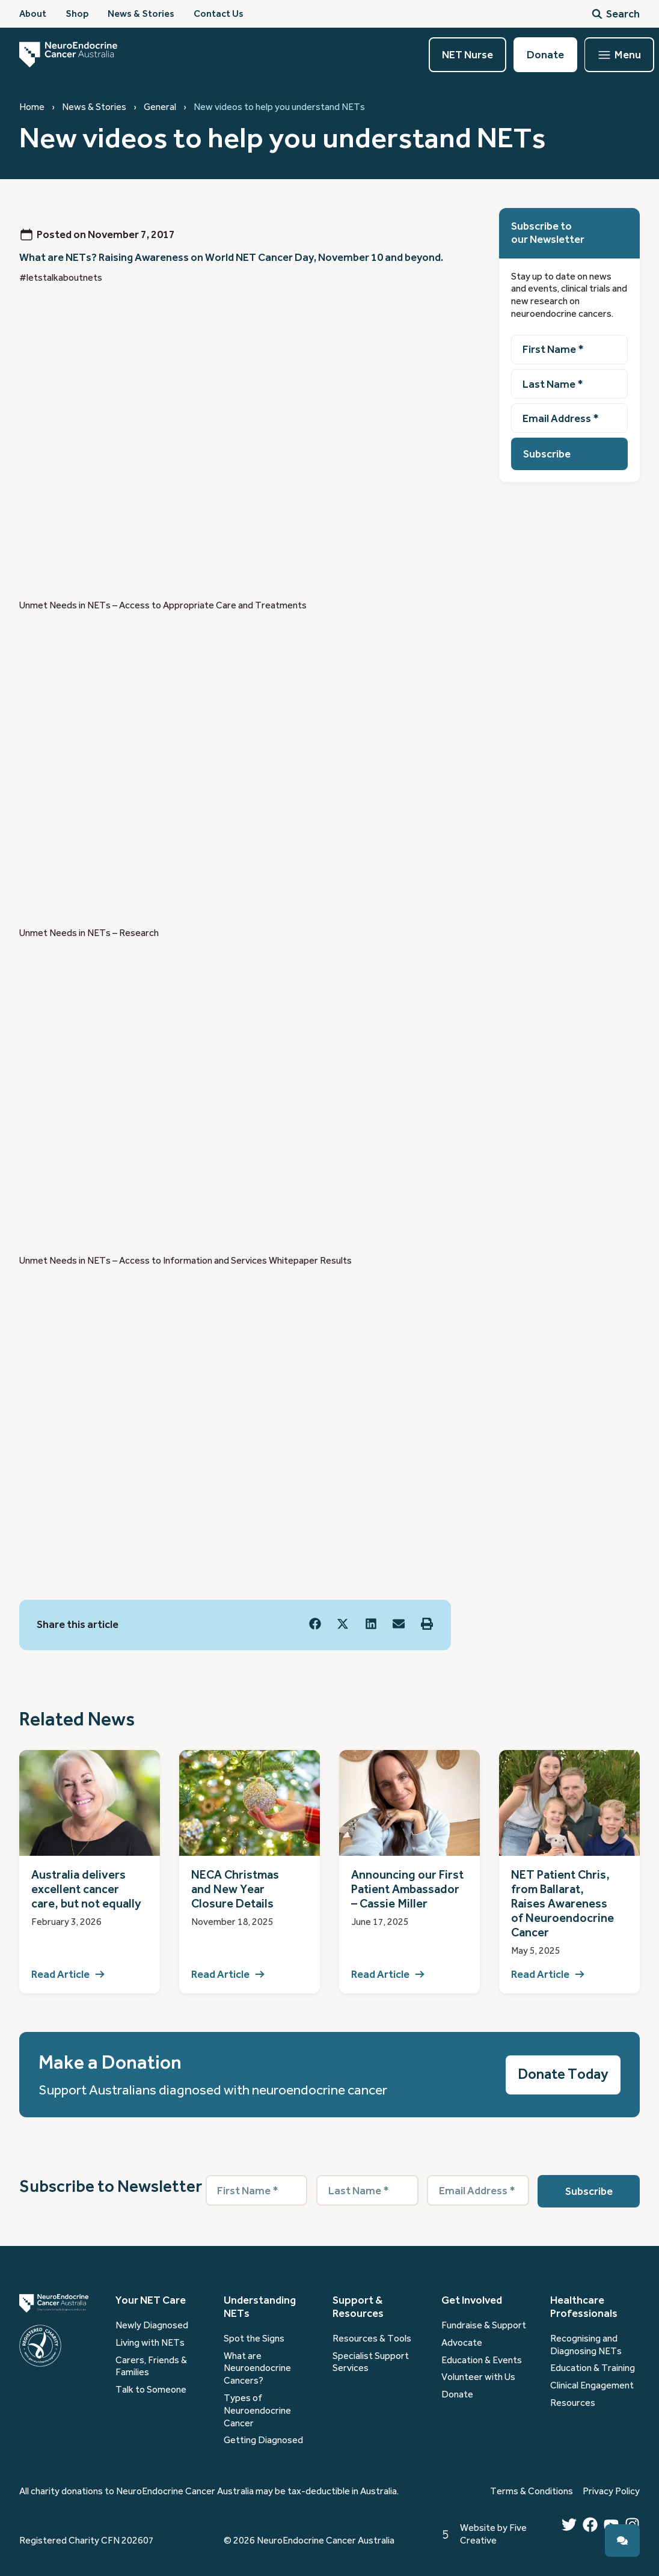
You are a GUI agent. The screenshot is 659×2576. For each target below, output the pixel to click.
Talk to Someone (150, 2389)
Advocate (461, 2342)
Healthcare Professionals (584, 2306)
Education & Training (592, 2368)
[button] (315, 1624)
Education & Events (481, 2360)
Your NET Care (150, 2300)
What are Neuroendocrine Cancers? (257, 2369)
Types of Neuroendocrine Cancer (257, 2411)
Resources (572, 2402)
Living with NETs (150, 2342)
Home (31, 107)
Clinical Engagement (592, 2385)
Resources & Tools (372, 2338)
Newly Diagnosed (151, 2325)
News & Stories (94, 107)
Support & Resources (358, 2306)
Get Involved (471, 2300)
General (160, 107)
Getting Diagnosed (263, 2440)
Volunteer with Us (478, 2377)
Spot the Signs (254, 2338)
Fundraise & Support (483, 2325)
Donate (457, 2394)
